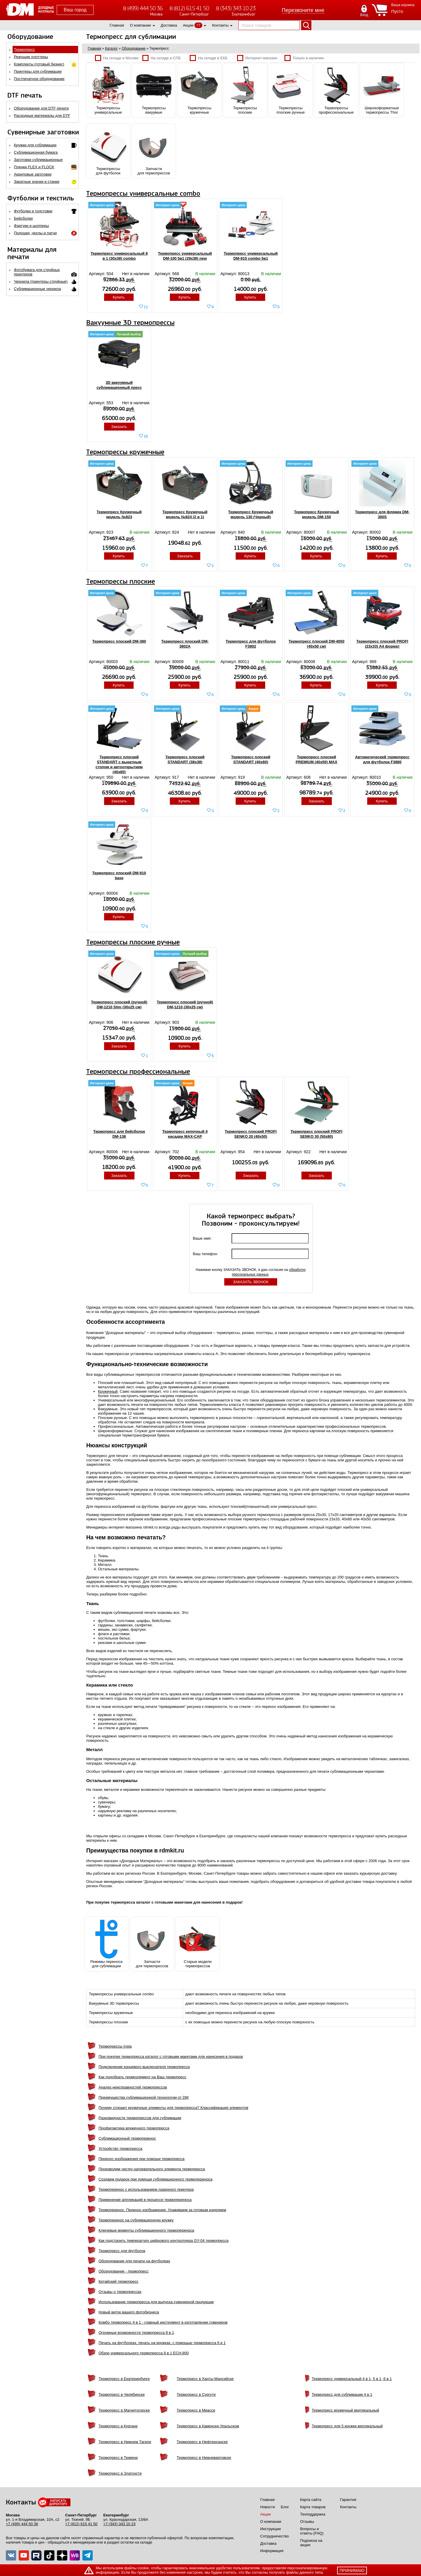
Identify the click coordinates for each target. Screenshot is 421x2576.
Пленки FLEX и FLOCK (34, 167)
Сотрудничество (274, 2536)
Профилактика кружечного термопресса (134, 2128)
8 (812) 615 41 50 (189, 8)
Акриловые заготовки (32, 174)
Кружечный (108, 1391)
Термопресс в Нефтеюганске (202, 2442)
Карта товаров (313, 2507)
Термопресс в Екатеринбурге (124, 2378)
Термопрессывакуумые (154, 90)
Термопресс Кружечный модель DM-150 (316, 514)
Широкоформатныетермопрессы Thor (382, 90)
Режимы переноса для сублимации (106, 1944)
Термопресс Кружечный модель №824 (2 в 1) (184, 514)
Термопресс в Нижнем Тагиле (125, 2442)
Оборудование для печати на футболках (134, 2261)
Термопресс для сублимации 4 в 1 (342, 2394)
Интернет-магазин (257, 58)
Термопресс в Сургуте (196, 2394)
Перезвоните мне (303, 10)
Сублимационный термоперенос (127, 2138)
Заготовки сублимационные (38, 159)
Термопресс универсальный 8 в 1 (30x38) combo (119, 256)
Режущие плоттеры (31, 57)
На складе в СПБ (161, 58)
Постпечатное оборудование (39, 79)
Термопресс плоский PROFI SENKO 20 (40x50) (251, 1134)
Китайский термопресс (118, 2281)
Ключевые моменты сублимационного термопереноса (146, 2230)
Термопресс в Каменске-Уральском (208, 2426)
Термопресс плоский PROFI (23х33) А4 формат (382, 643)
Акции (188, 25)
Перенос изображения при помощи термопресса (141, 2159)
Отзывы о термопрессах (120, 2291)
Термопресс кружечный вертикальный (345, 2410)
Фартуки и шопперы (31, 225)
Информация (272, 2551)
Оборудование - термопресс (124, 2271)
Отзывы (307, 2521)
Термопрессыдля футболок (108, 151)
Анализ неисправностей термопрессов (133, 2087)
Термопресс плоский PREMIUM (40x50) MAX (316, 759)
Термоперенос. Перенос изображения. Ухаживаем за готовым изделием (162, 2210)
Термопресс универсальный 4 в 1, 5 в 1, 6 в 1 (352, 2378)
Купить (119, 297)
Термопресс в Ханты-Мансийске (205, 2378)
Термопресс (24, 49)
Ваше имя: (203, 1238)
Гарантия (348, 2499)
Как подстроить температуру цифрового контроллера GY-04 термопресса (163, 2240)
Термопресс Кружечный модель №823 (119, 514)
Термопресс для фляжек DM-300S (382, 514)
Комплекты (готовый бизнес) (39, 64)
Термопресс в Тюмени (118, 2457)
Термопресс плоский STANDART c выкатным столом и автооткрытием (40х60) (119, 764)
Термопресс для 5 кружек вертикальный (347, 2426)
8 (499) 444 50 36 (143, 8)
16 (146, 436)
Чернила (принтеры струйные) (41, 281)
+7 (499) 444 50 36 (22, 2524)
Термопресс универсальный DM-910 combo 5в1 (250, 256)
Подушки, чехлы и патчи (35, 233)
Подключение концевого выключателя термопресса (144, 2067)
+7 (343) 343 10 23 (119, 2524)
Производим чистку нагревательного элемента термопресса (152, 2169)
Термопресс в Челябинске (122, 2394)
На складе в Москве (117, 58)
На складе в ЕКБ (208, 58)
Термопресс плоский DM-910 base (119, 875)
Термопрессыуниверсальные (108, 90)
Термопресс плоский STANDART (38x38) (184, 759)
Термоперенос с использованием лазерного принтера (146, 2189)
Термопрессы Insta (115, 2046)
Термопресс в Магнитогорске (124, 2410)
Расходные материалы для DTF (42, 115)
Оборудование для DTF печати (41, 108)
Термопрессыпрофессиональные (336, 90)
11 (146, 307)
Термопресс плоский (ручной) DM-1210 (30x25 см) (185, 1004)
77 (198, 25)
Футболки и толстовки (33, 211)
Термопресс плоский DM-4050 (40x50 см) (316, 643)
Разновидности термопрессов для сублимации (140, 2118)
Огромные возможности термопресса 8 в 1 (136, 2332)
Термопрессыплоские (245, 90)
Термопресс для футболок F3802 (251, 643)
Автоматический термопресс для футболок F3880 (382, 759)
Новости (267, 2507)
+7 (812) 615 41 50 (81, 2524)
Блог (285, 2507)
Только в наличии (304, 58)
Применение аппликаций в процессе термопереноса (145, 2199)
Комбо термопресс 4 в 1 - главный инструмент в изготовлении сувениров (163, 2322)
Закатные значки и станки (36, 181)
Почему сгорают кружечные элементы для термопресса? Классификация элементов (173, 2107)
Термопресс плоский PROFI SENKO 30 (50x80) (316, 1134)
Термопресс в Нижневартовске (204, 2457)
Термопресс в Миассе (196, 2410)
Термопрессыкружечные (199, 90)
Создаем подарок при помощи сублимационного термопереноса (156, 2179)
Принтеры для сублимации (38, 71)
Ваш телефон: (206, 1254)
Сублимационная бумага (36, 152)
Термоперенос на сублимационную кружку (136, 2220)
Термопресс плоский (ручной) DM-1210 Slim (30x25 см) (119, 1004)
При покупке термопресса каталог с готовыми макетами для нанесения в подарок (171, 2056)
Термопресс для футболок (122, 2251)
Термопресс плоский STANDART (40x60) (250, 759)
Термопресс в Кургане (118, 2426)
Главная (117, 25)
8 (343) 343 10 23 (236, 8)
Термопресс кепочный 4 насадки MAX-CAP (185, 1134)
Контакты (220, 25)
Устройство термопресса (120, 2148)
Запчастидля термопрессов (154, 151)
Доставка (169, 25)
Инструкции (270, 2529)
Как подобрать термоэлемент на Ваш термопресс (142, 2077)
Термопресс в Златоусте (120, 2473)
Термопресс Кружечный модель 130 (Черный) (250, 514)
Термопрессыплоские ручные (291, 90)
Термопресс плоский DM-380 (119, 641)
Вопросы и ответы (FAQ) (312, 2531)
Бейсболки (23, 218)
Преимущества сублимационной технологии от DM (144, 2097)
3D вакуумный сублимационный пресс (119, 385)
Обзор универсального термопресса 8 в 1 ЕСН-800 (144, 2353)
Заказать (119, 426)
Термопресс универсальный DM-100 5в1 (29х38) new (185, 256)
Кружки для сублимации (35, 145)
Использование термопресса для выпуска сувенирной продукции (156, 2302)
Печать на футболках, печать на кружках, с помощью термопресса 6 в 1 (162, 2343)
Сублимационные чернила (37, 289)
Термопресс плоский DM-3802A (184, 643)
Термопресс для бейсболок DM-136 (119, 1134)
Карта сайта (310, 2499)
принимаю (352, 2570)
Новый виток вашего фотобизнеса (129, 2312)
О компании (140, 25)
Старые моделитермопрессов (198, 1944)
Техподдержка (312, 2514)
